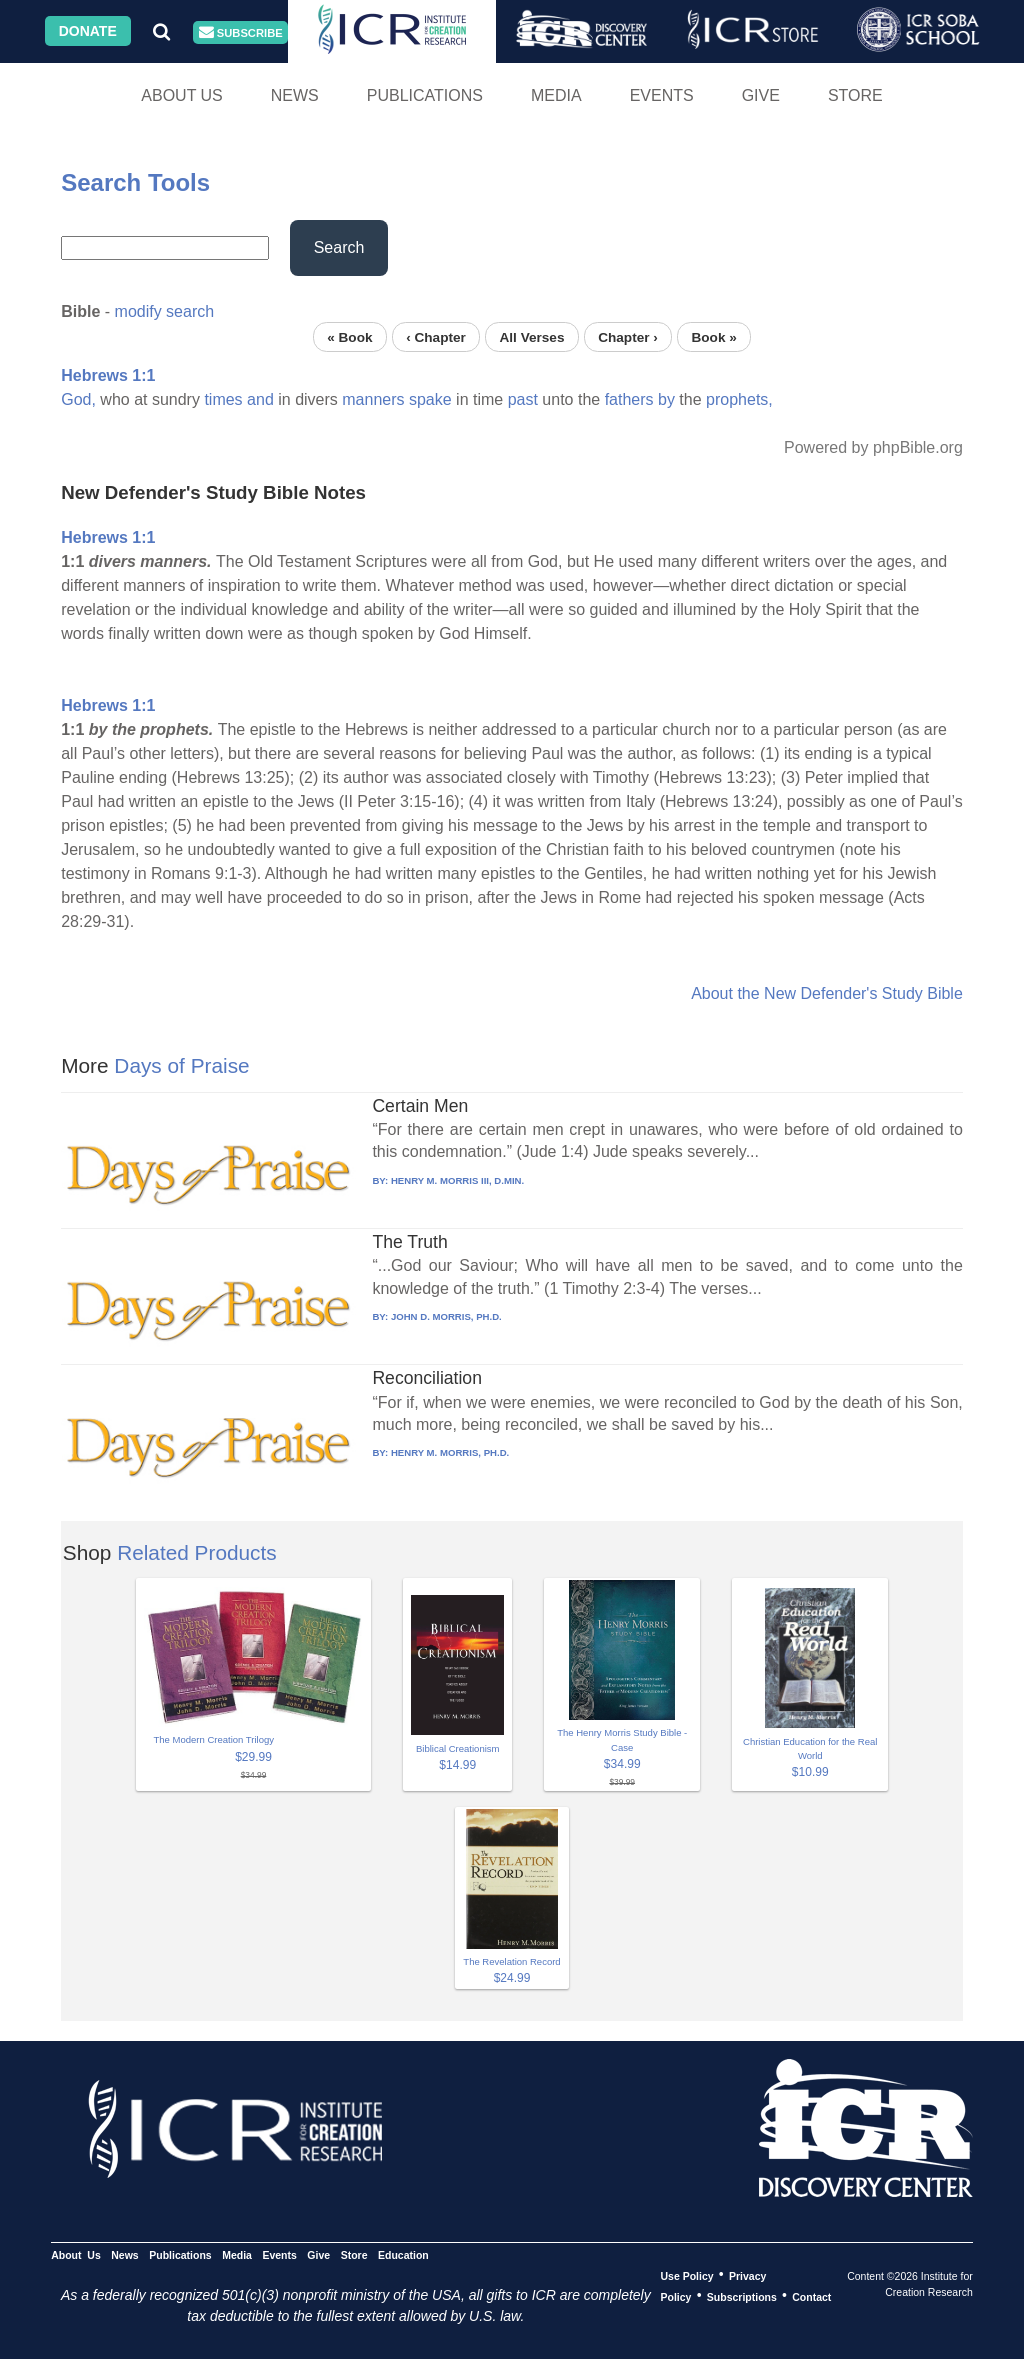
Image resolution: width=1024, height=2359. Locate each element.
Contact (811, 2296)
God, (78, 399)
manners (373, 399)
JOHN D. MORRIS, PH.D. (446, 1316)
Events (662, 95)
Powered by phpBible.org (873, 447)
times (223, 399)
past (523, 399)
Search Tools (135, 182)
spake (430, 399)
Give (761, 95)
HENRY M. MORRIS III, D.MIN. (457, 1180)
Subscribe (241, 32)
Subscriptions (742, 2296)
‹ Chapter (436, 336)
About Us (182, 95)
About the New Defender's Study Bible (827, 993)
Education (403, 2254)
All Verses (532, 336)
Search (339, 247)
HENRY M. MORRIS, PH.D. (450, 1452)
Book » (713, 336)
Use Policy (686, 2275)
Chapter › (628, 336)
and (260, 399)
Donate (88, 31)
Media (556, 95)
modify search (165, 311)
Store (855, 95)
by (666, 399)
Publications (425, 95)
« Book (349, 336)
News (295, 95)
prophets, (739, 399)
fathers (629, 399)
